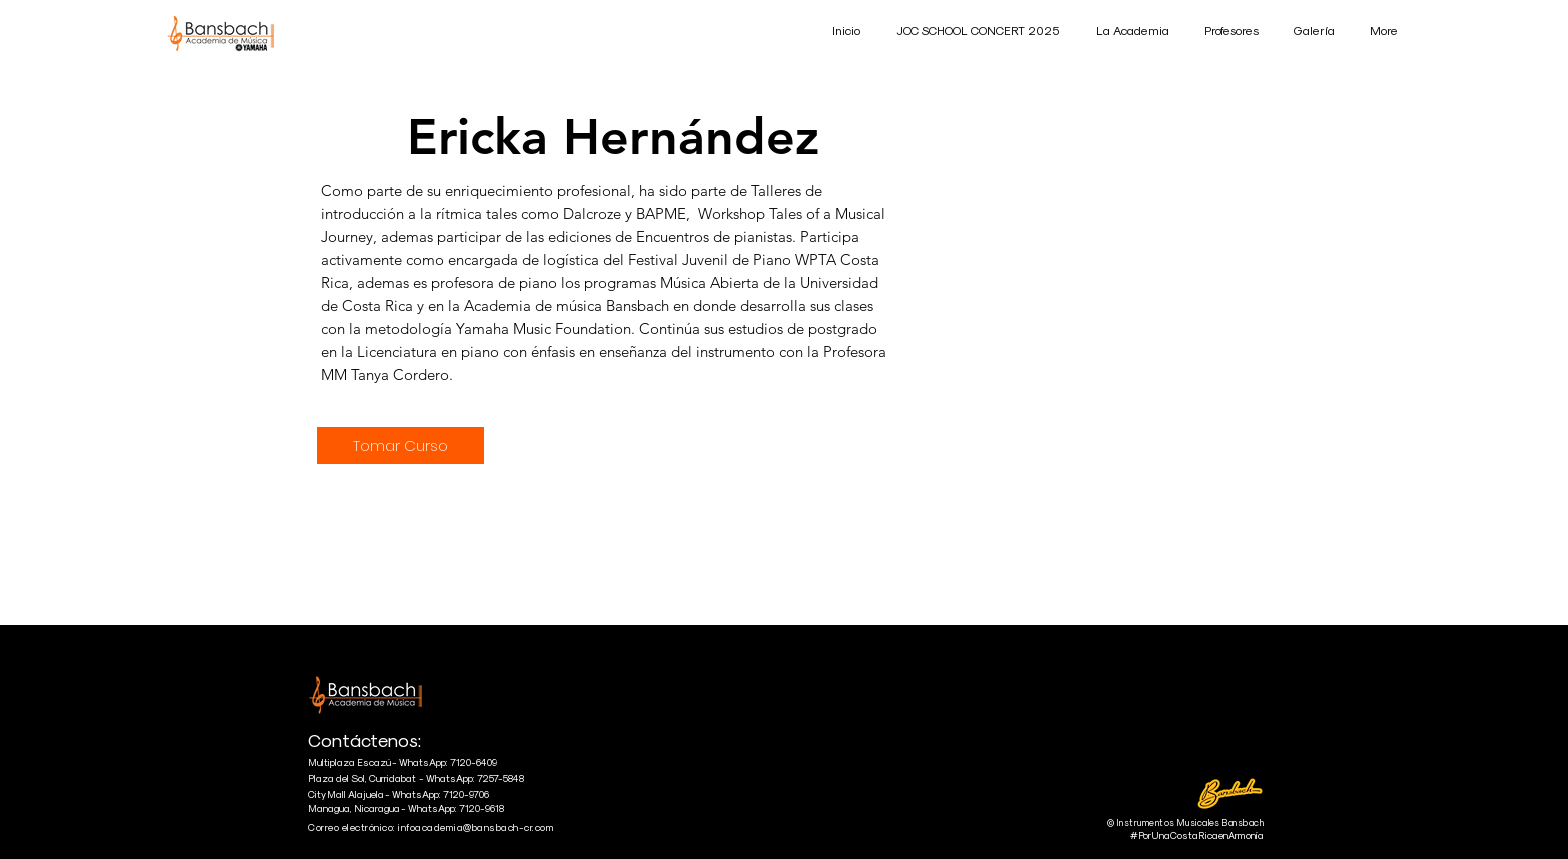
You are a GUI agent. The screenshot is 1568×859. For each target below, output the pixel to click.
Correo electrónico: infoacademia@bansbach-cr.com (431, 827)
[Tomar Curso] (400, 445)
